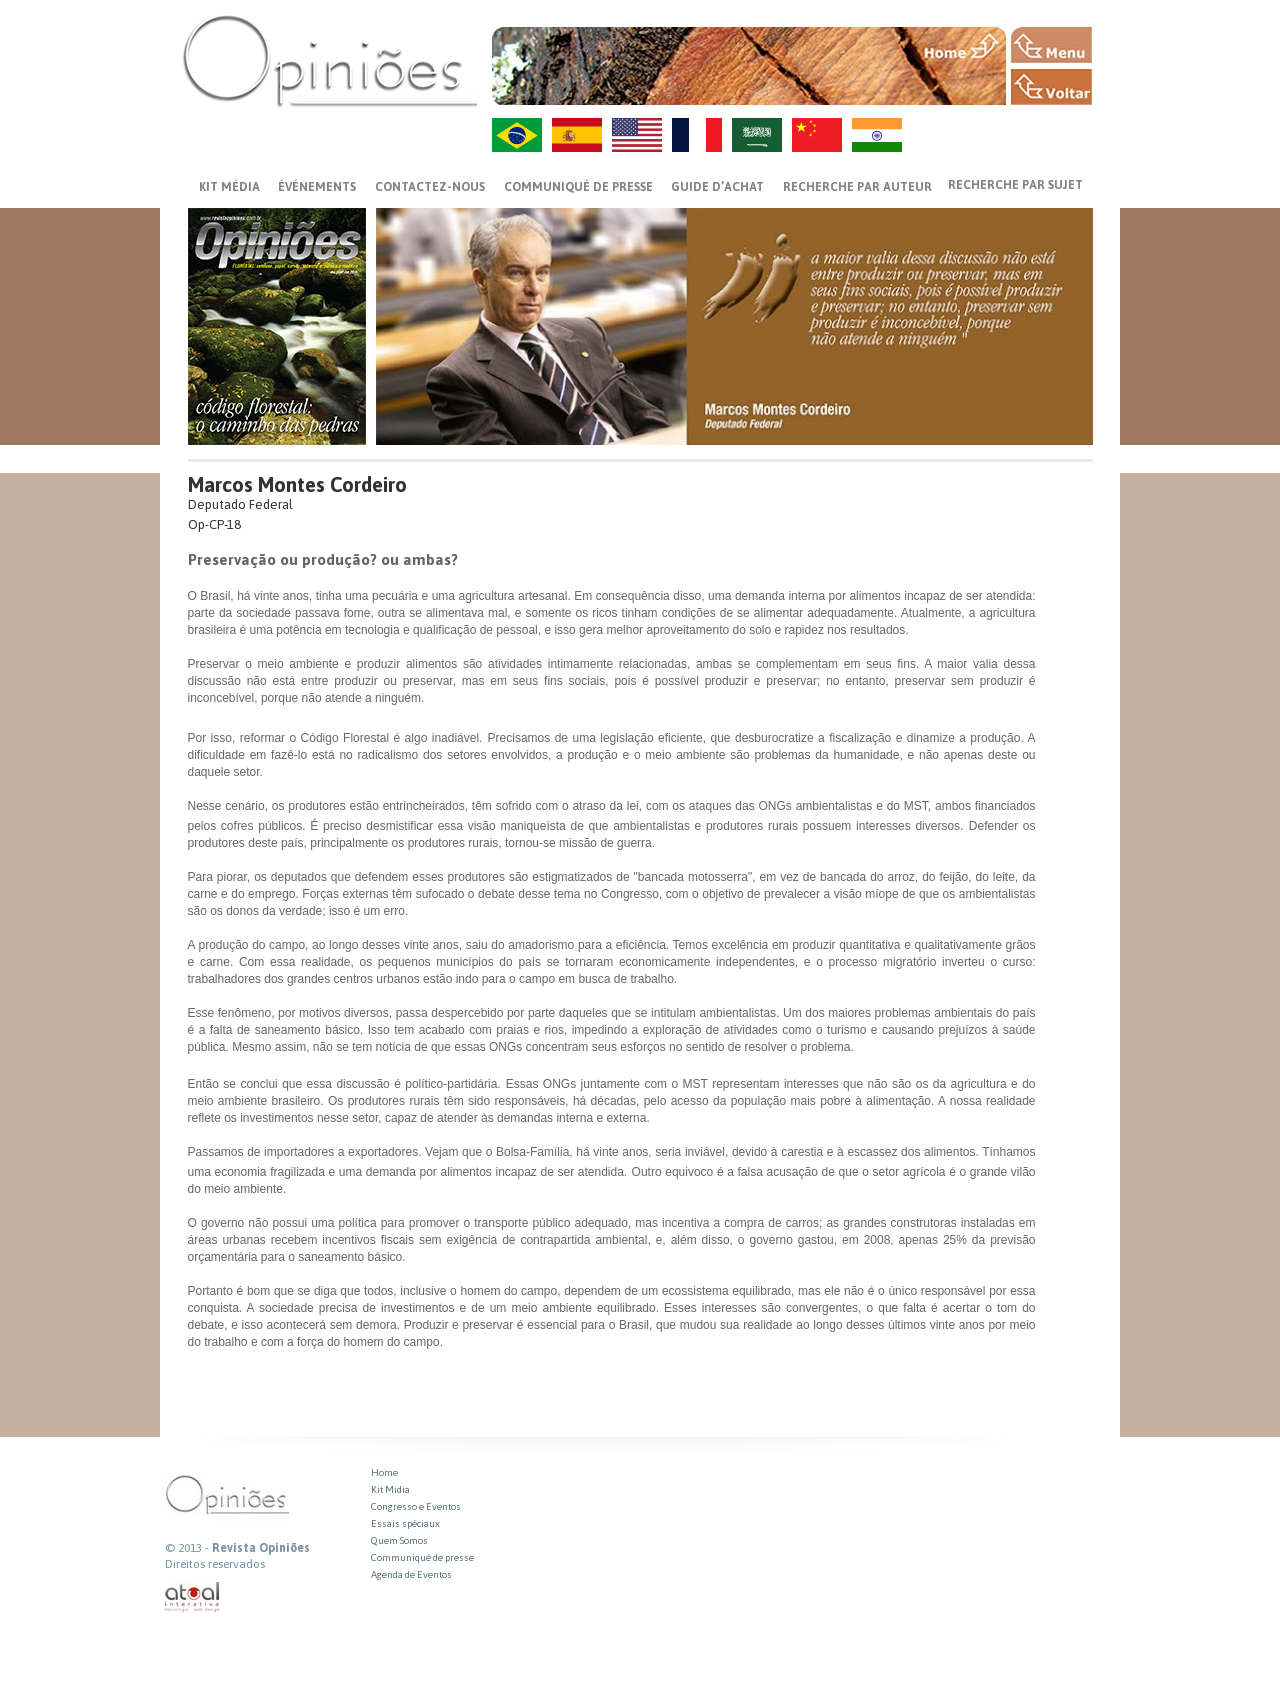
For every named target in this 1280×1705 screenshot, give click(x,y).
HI (877, 135)
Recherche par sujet (1015, 185)
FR (697, 135)
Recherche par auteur (857, 187)
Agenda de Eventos (411, 1574)
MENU (1051, 45)
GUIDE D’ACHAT (717, 187)
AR (757, 135)
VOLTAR (1051, 87)
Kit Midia (390, 1489)
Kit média (229, 187)
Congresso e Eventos (416, 1506)
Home (384, 1472)
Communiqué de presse (578, 187)
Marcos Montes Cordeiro (297, 484)
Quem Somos (399, 1540)
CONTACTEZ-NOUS (430, 187)
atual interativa (193, 1597)
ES (577, 135)
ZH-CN (817, 135)
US (637, 135)
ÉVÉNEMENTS (317, 187)
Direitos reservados (215, 1564)
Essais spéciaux (405, 1523)
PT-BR (517, 135)
